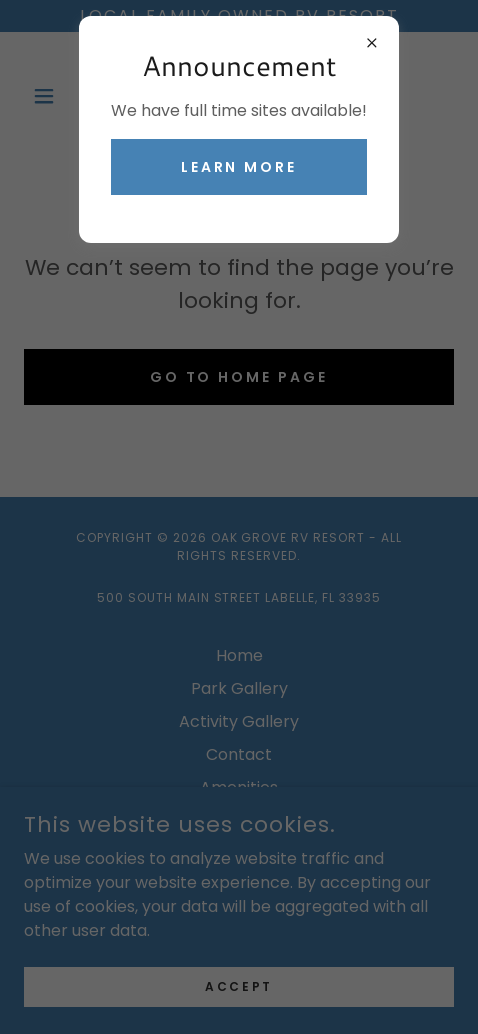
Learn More (239, 167)
